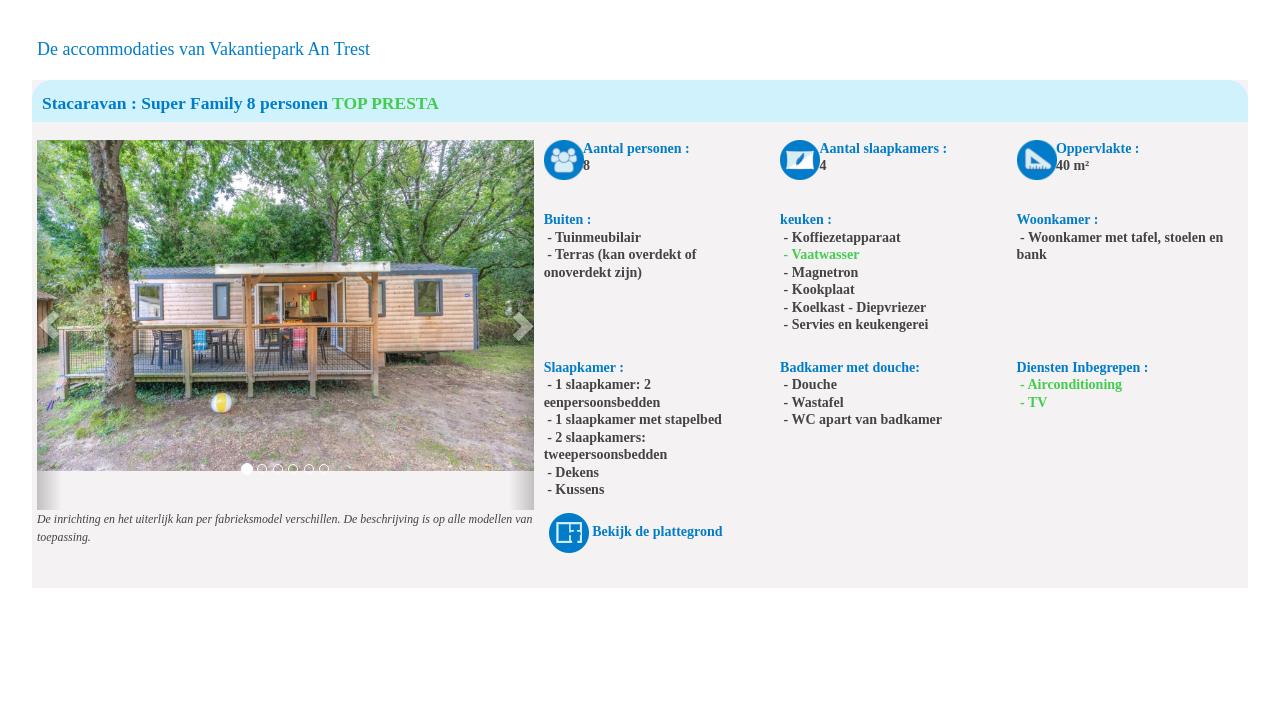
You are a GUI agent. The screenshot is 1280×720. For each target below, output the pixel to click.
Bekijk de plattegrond (657, 531)
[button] (49, 325)
